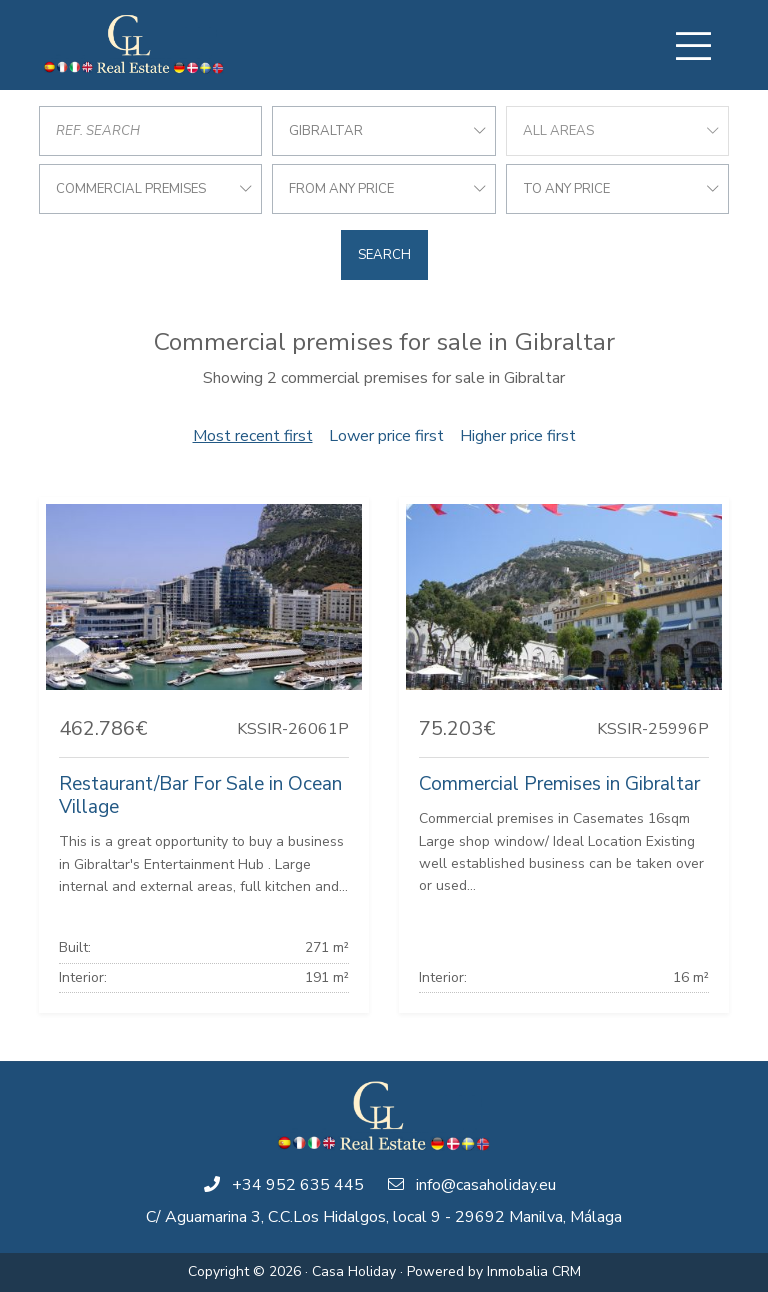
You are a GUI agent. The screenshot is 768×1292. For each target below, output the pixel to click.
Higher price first (518, 436)
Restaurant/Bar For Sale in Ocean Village (200, 795)
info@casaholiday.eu (486, 1185)
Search (384, 255)
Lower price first (386, 436)
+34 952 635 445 (298, 1185)
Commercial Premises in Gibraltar (559, 784)
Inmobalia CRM (534, 1271)
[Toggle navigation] (693, 46)
